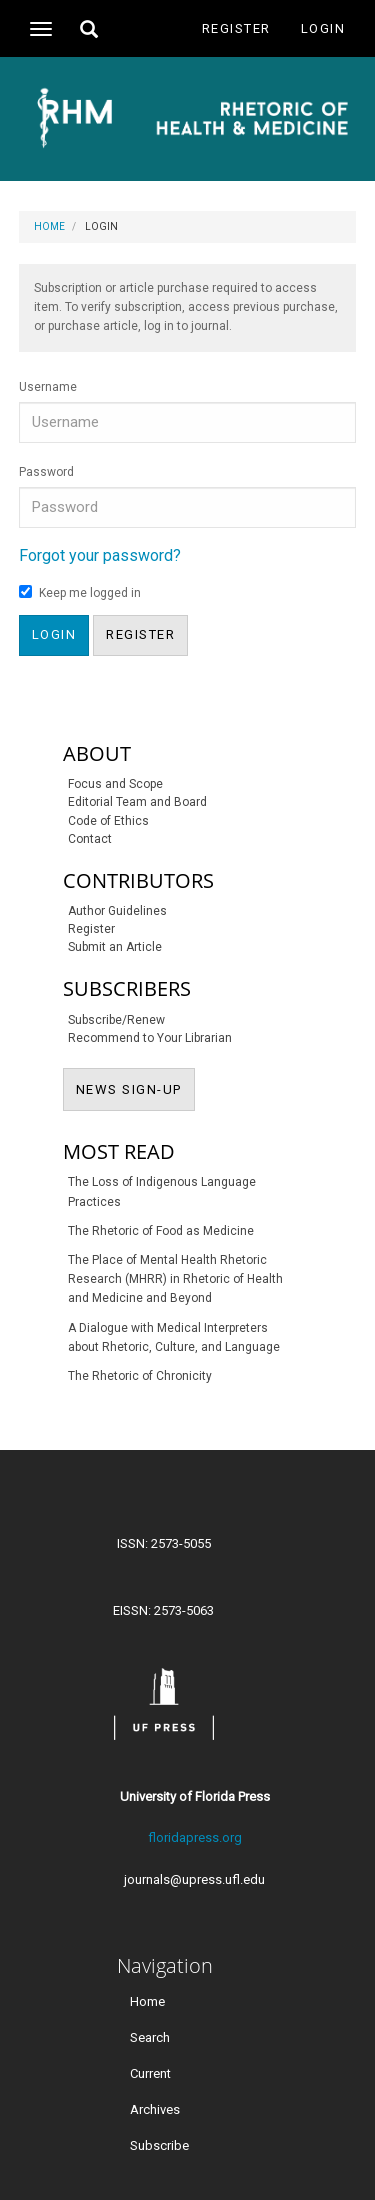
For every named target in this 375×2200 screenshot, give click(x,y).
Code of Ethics (108, 821)
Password (46, 472)
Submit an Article (115, 947)
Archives (155, 2108)
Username (48, 387)
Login (323, 28)
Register (236, 28)
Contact (90, 839)
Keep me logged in (80, 592)
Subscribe (159, 2144)
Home (49, 226)
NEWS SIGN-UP (135, 1088)
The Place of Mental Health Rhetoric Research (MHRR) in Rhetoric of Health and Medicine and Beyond (175, 1279)
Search (150, 2036)
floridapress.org (195, 1837)
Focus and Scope (115, 784)
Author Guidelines (117, 911)
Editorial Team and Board (137, 802)
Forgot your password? (100, 555)
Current (150, 2072)
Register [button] (140, 634)
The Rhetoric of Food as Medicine (161, 1231)
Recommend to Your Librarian (150, 1038)
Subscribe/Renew (116, 1020)
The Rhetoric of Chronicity (140, 1376)
